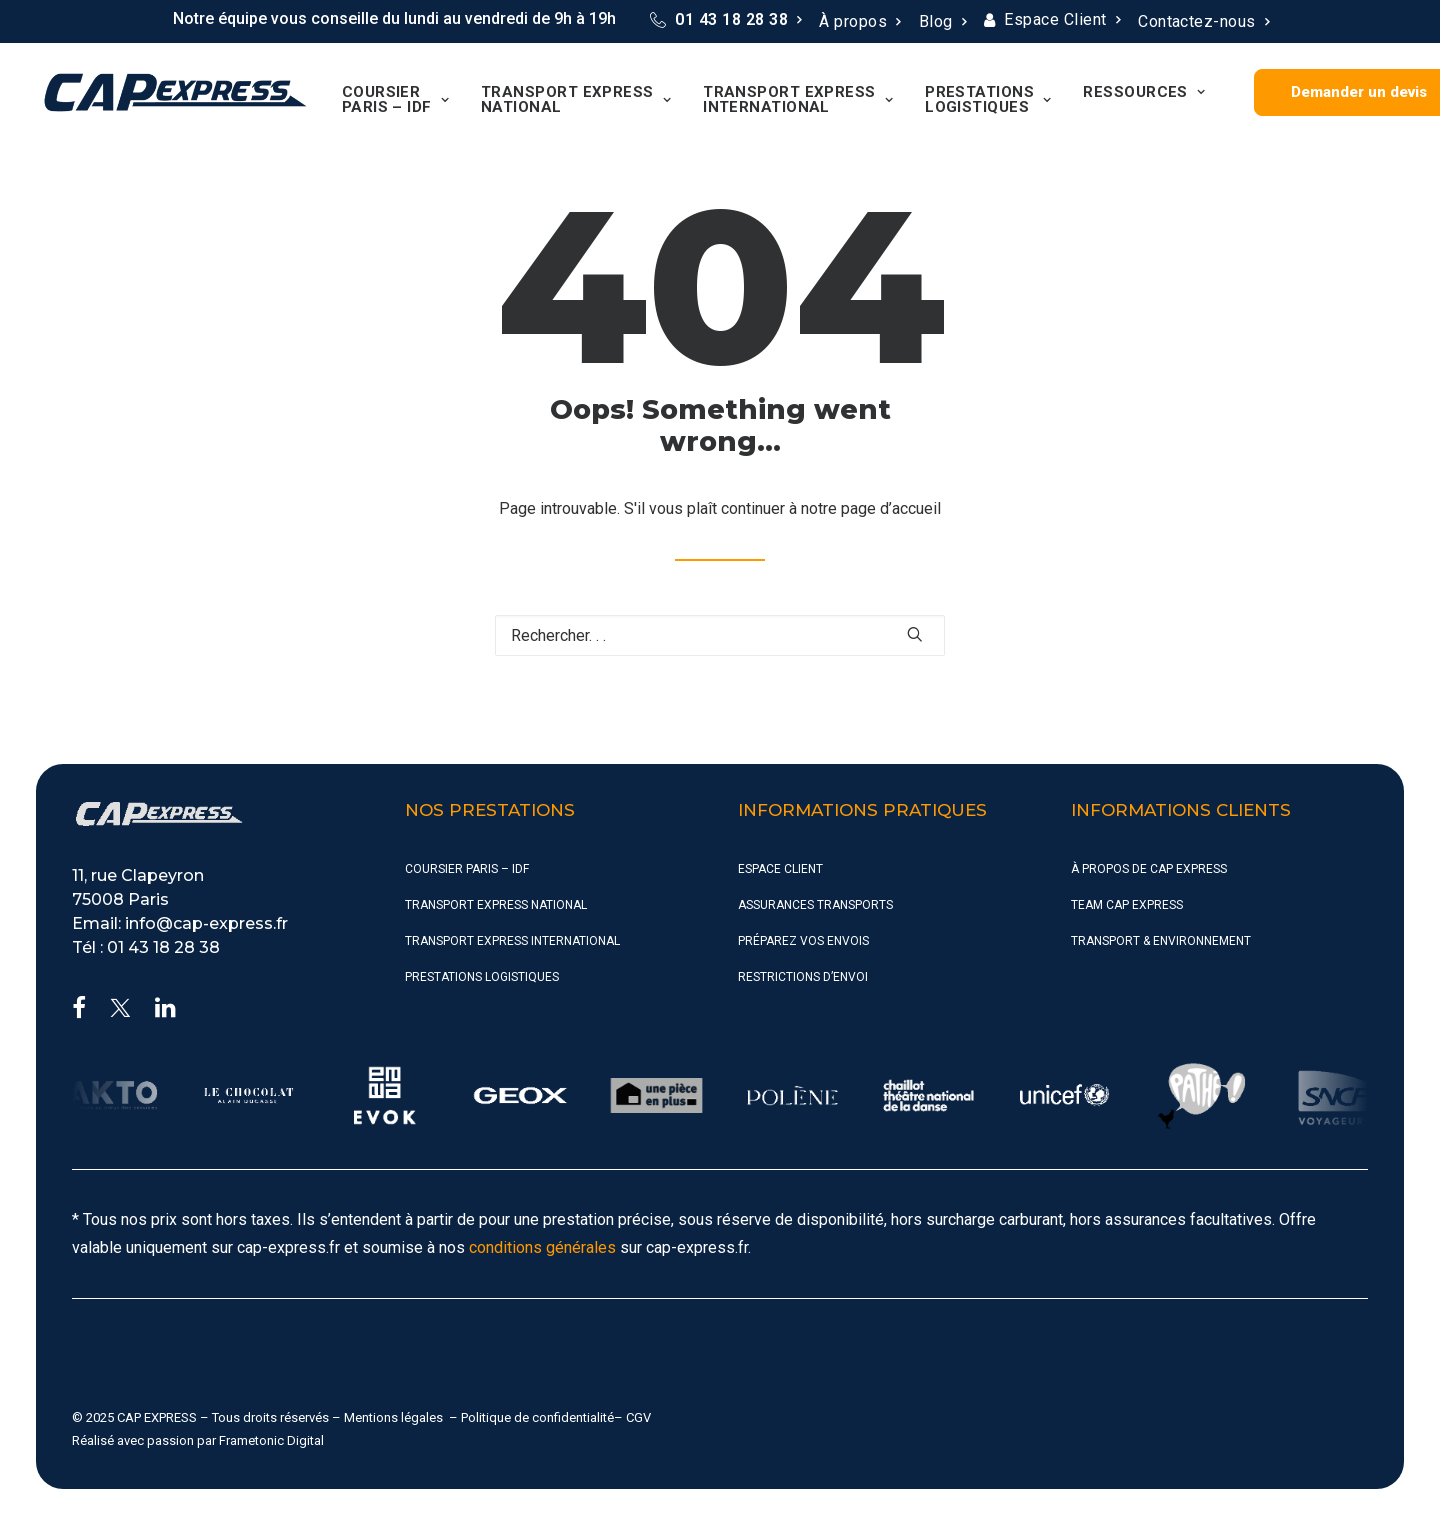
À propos (859, 21)
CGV (638, 1417)
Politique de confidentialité (537, 1417)
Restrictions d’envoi (803, 977)
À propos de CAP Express (1149, 869)
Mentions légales (393, 1417)
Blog (942, 21)
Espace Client (1062, 19)
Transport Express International (794, 99)
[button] (915, 634)
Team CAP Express (1127, 905)
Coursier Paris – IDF (391, 99)
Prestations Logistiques (984, 99)
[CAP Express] (173, 92)
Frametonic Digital (271, 1440)
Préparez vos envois (803, 941)
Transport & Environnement (1161, 941)
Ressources (1140, 92)
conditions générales (542, 1247)
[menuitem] (726, 20)
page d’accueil (891, 508)
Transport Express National (572, 99)
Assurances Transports (815, 905)
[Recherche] (720, 635)
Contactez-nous (1203, 21)
